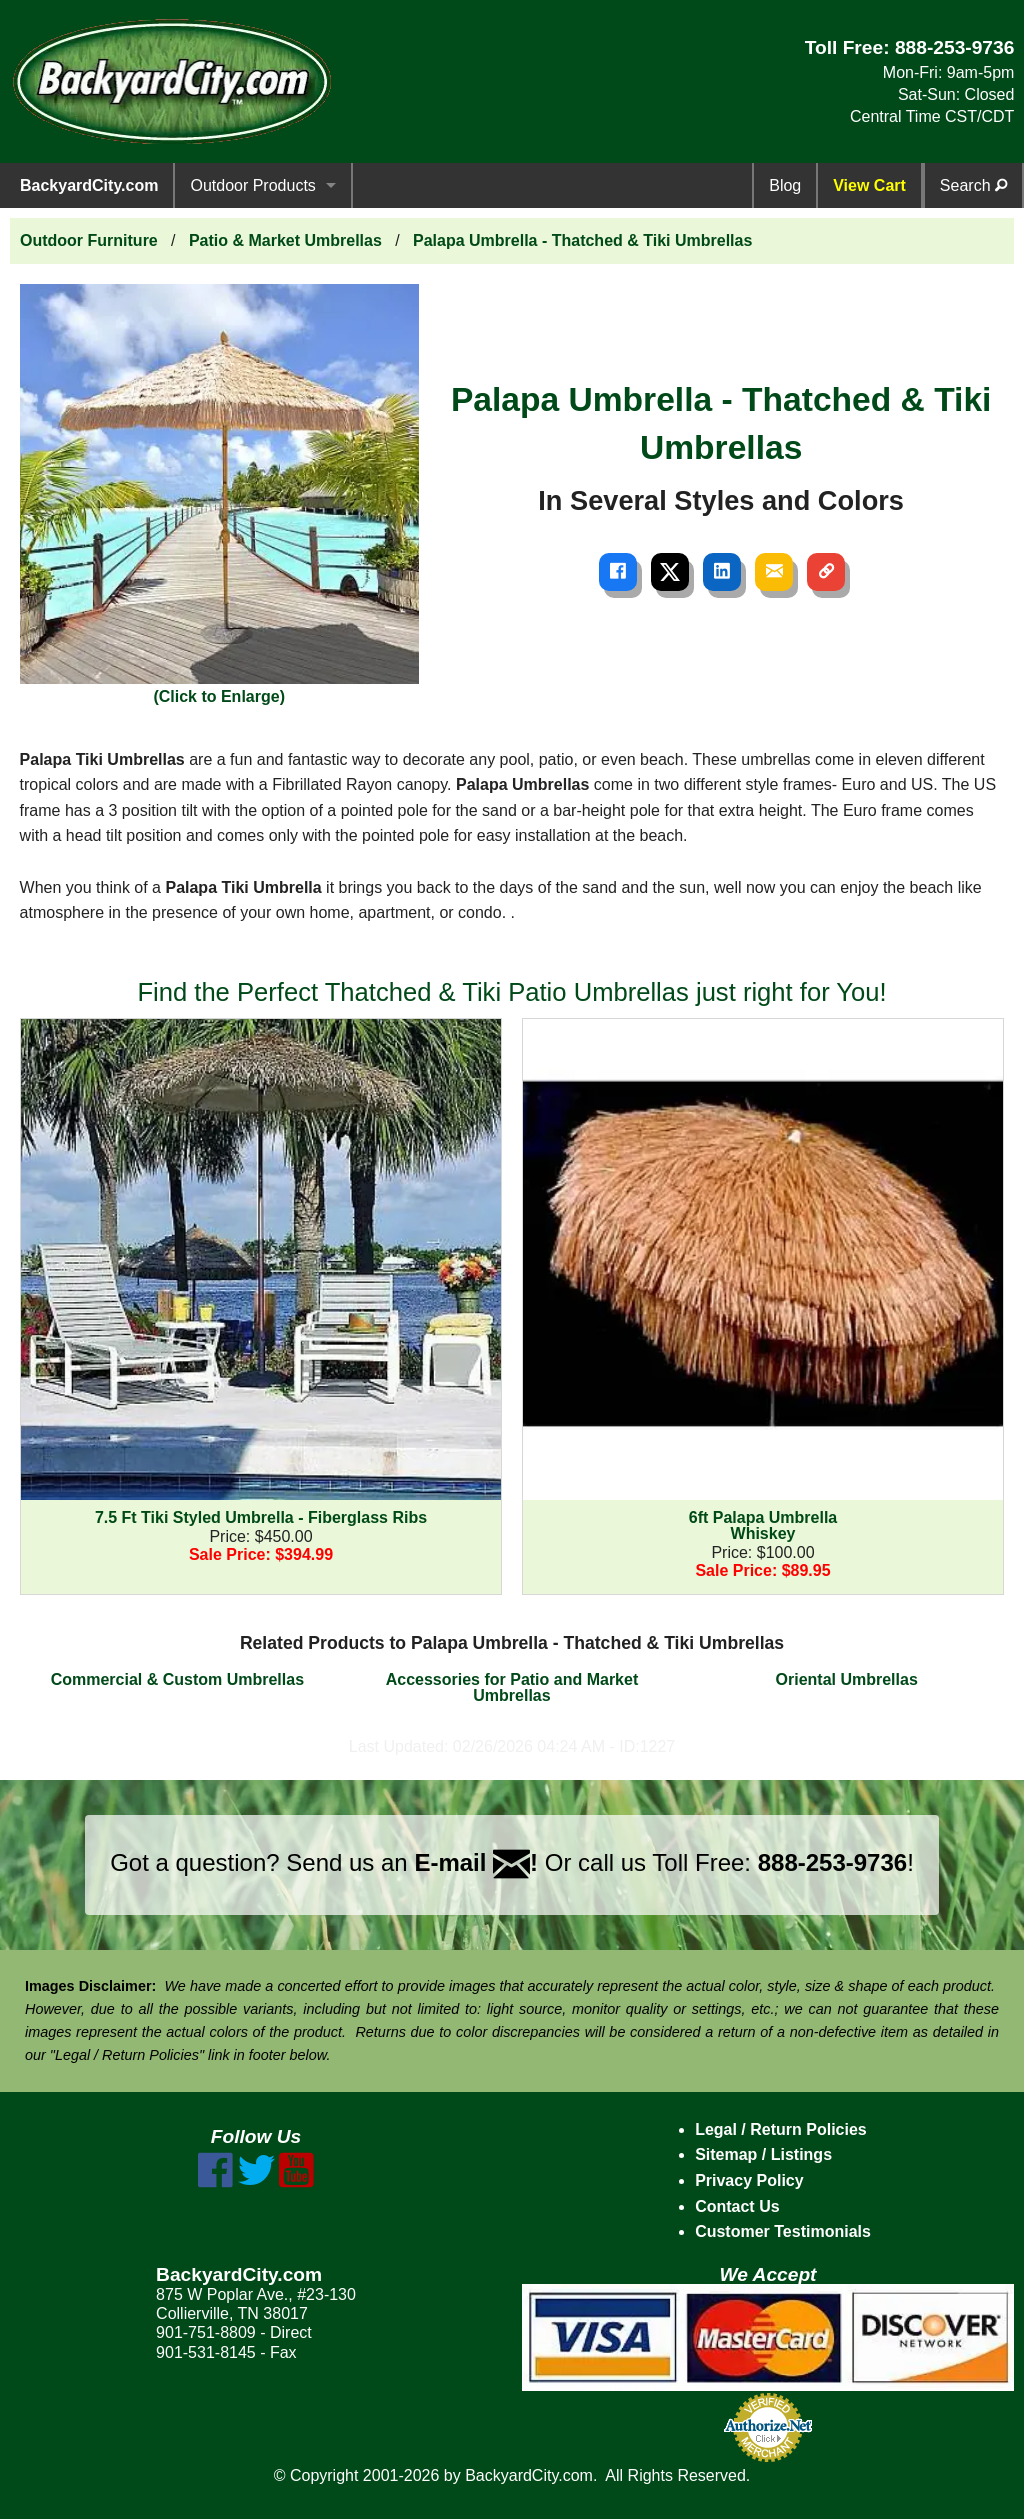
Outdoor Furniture (89, 240)
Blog (785, 185)
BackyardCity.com (89, 185)
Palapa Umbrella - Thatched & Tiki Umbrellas (582, 240)
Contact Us (737, 2206)
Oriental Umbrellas (847, 1679)
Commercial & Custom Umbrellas (177, 1679)
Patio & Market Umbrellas (285, 240)
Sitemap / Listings (763, 2154)
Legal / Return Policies (781, 2129)
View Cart (869, 185)
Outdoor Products (252, 185)
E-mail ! (476, 1862)
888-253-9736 (955, 47)
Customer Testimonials (783, 2231)
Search (973, 185)
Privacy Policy (749, 2180)
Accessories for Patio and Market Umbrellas (512, 1687)
